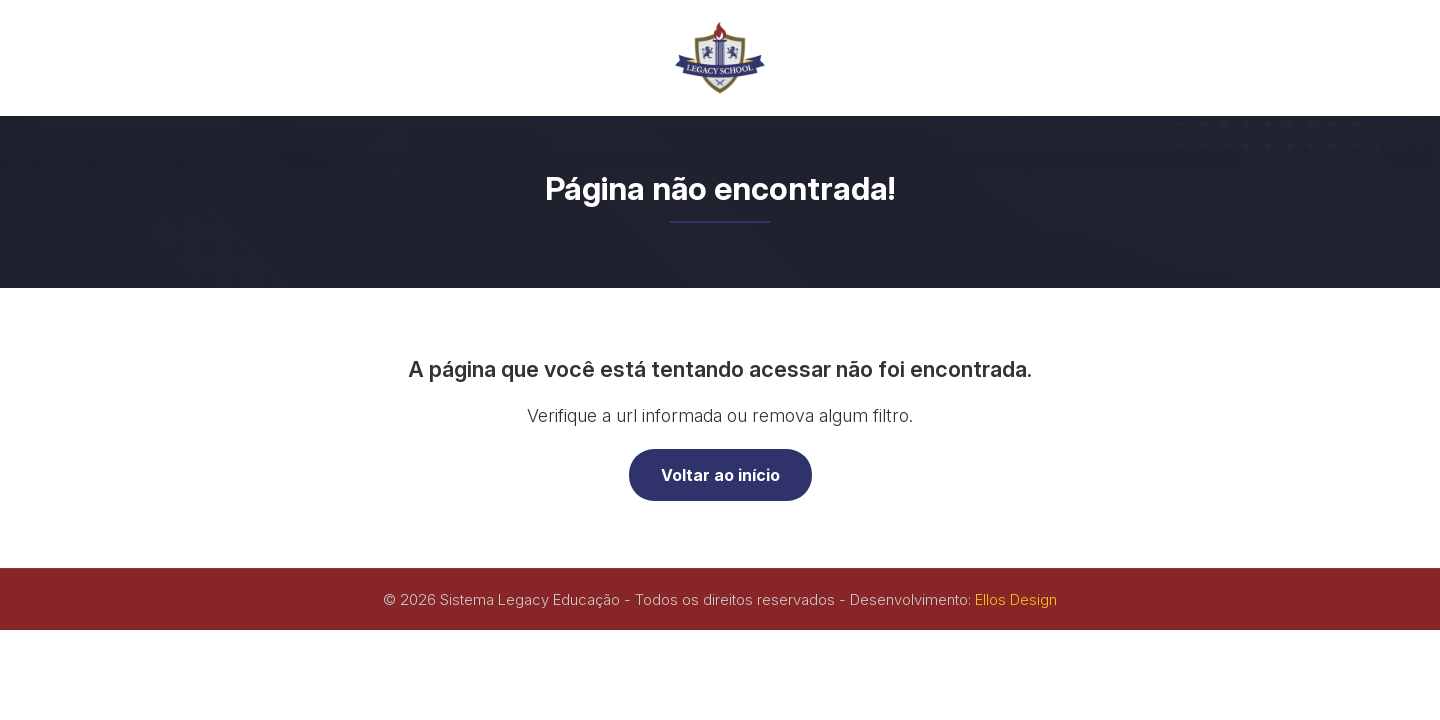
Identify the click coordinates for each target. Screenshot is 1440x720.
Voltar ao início (720, 475)
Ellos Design (1016, 599)
